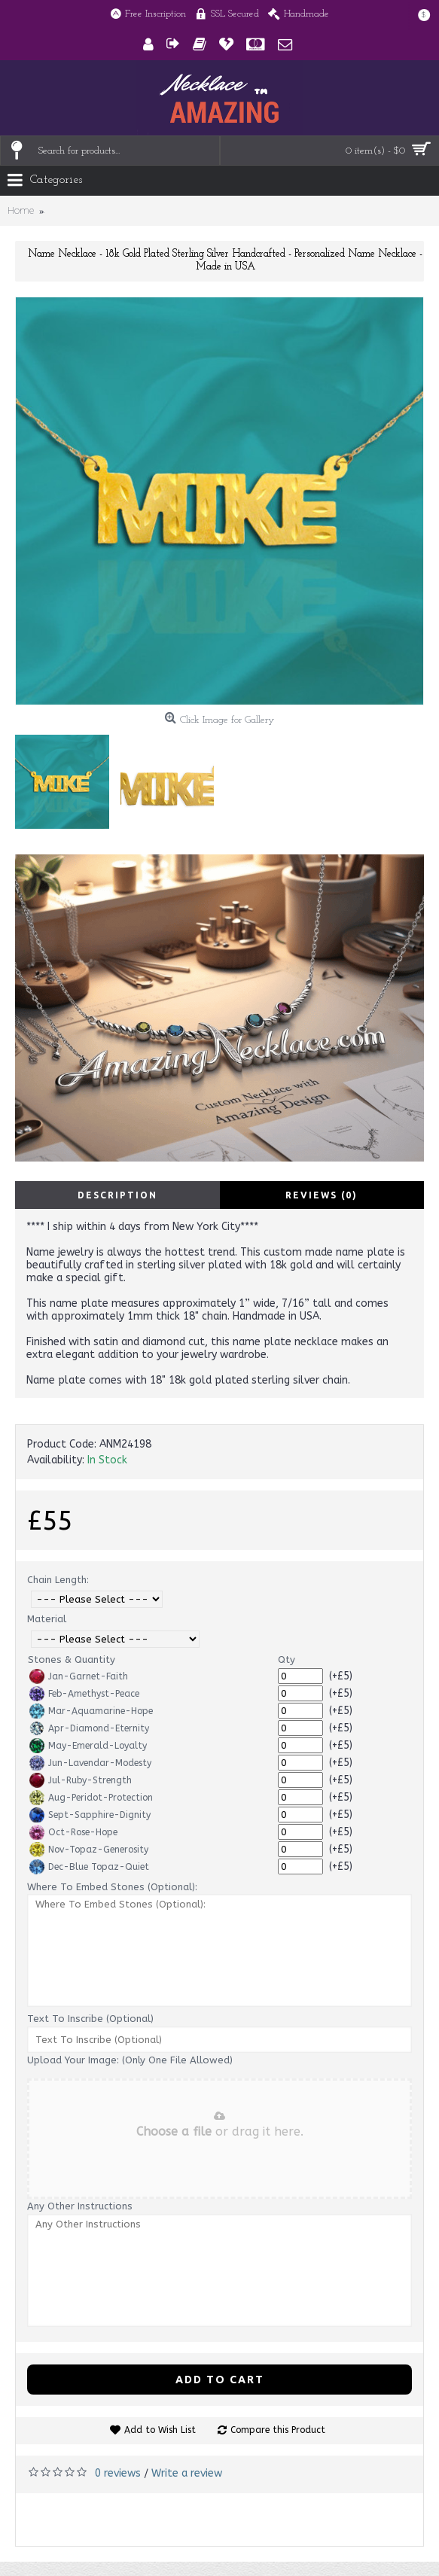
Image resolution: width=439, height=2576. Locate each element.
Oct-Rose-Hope (73, 1832)
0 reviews (118, 2473)
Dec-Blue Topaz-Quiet (89, 1866)
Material (46, 1618)
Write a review (186, 2473)
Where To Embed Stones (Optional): (112, 1886)
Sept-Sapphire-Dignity (90, 1814)
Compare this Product (277, 2430)
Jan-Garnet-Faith (78, 1676)
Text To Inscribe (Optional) (90, 2018)
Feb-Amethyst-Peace (84, 1693)
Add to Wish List (160, 2430)
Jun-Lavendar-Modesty (90, 1763)
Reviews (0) (321, 1195)
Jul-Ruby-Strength (80, 1780)
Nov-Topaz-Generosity (88, 1849)
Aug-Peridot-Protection (91, 1797)
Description (117, 1195)
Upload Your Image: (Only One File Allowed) (130, 2060)
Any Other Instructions (80, 2206)
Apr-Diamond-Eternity (89, 1728)
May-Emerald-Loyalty (88, 1745)
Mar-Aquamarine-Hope (91, 1711)
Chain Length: (58, 1579)
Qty (286, 1659)
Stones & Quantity (71, 1659)
